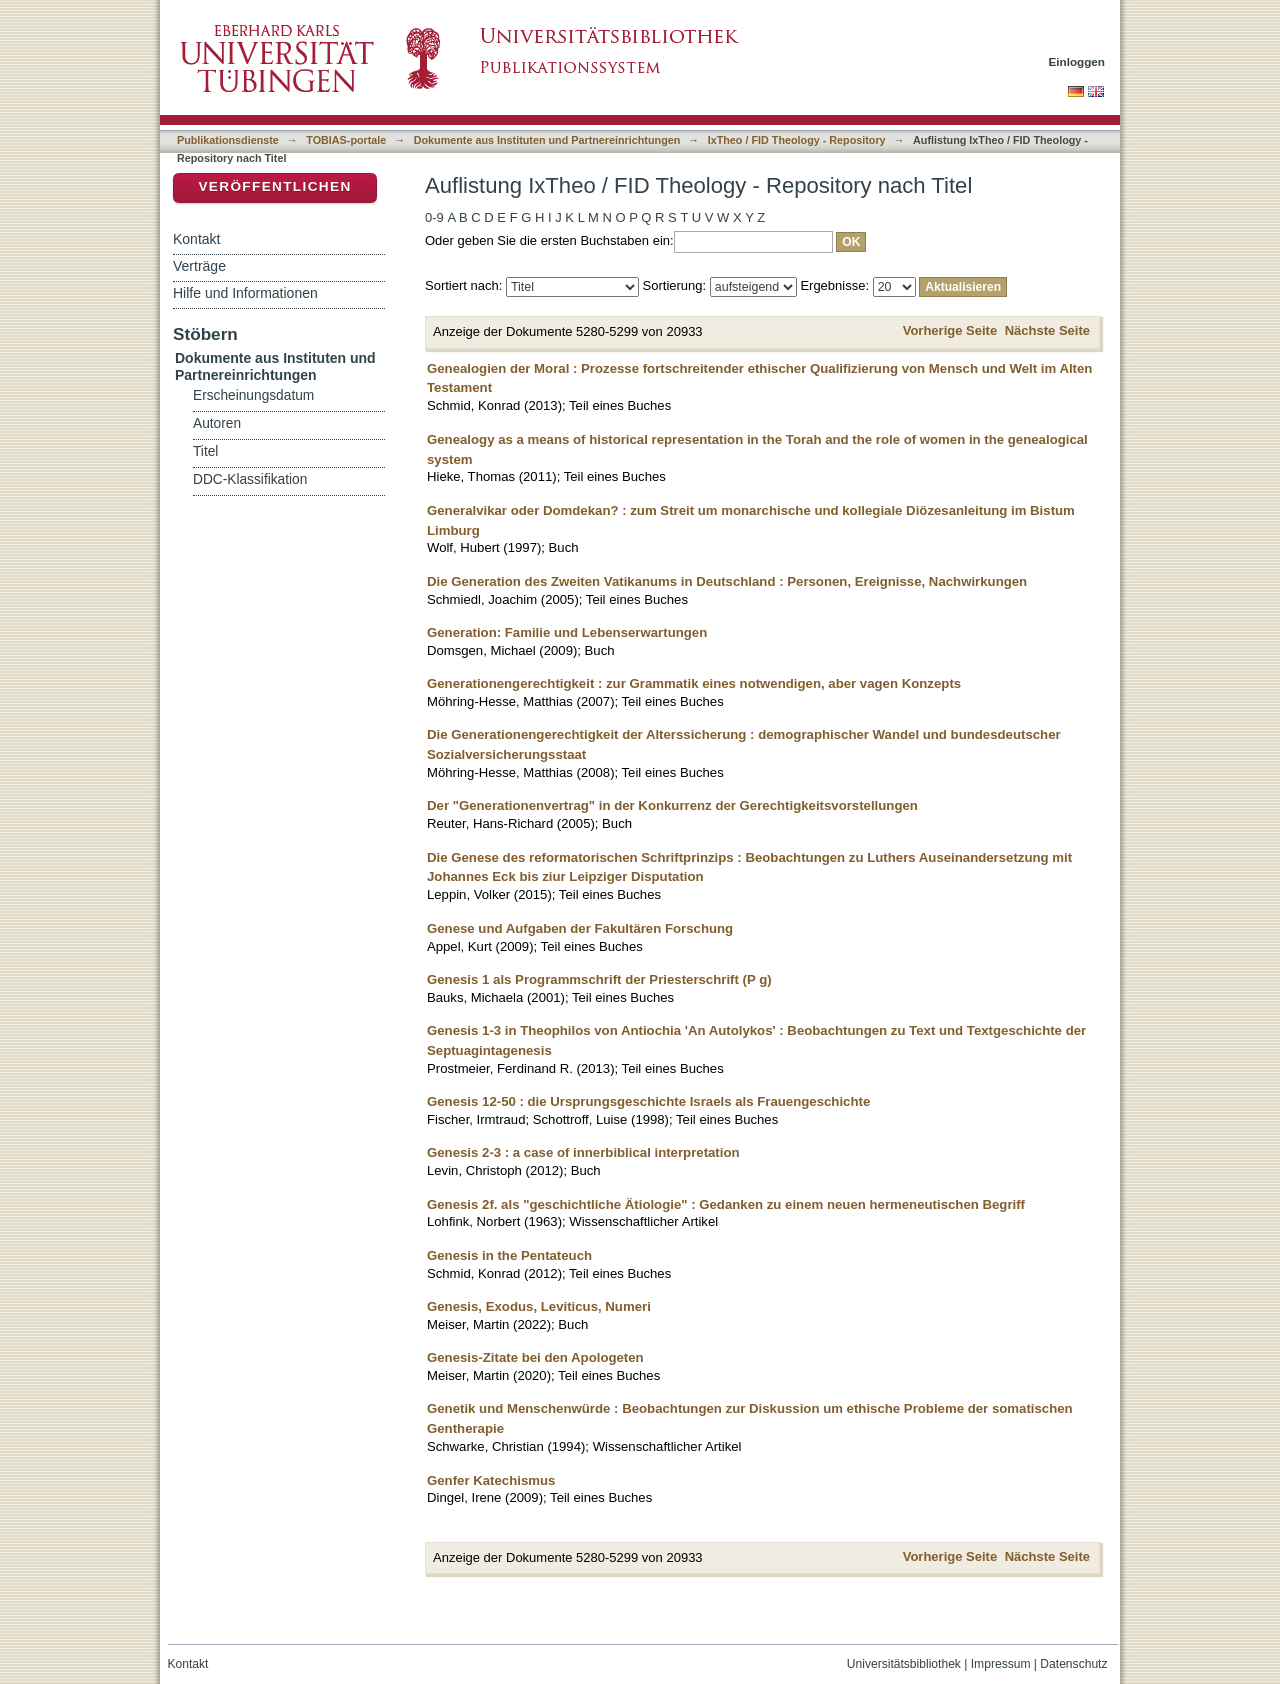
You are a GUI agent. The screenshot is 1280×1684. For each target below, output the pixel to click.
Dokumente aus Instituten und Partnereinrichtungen (547, 140)
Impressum (1001, 1664)
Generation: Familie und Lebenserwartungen (567, 632)
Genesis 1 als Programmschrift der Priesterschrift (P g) (599, 979)
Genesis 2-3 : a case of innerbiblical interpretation (583, 1152)
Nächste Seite (1047, 330)
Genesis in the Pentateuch (509, 1255)
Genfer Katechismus (491, 1480)
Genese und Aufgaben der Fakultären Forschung (580, 928)
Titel (205, 451)
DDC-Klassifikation (250, 479)
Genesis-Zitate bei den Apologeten (535, 1357)
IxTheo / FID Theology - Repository (797, 140)
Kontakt (196, 239)
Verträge (199, 266)
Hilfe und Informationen (245, 293)
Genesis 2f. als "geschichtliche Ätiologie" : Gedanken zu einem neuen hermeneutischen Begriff (726, 1204)
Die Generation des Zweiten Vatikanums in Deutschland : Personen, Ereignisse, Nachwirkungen (727, 581)
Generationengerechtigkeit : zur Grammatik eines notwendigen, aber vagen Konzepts (694, 683)
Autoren (217, 423)
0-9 (434, 217)
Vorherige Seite (950, 330)
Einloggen (1077, 61)
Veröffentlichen (274, 186)
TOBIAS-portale (346, 140)
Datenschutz (1073, 1664)
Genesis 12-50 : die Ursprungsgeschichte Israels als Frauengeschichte (648, 1101)
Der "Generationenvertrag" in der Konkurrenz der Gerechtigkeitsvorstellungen (672, 805)
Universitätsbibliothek (904, 1664)
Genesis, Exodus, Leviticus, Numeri (539, 1306)
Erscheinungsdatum (253, 395)
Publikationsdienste (228, 140)
